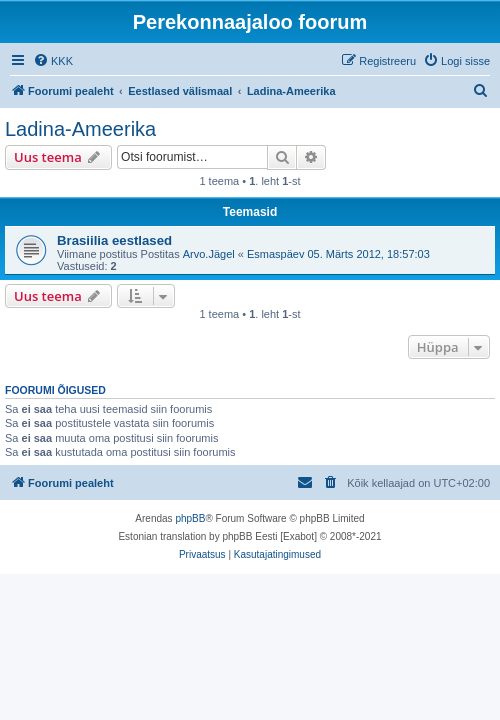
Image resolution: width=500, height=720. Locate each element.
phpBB (190, 518)
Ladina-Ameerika (80, 129)
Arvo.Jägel (209, 254)
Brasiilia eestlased (114, 240)
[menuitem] (53, 61)
